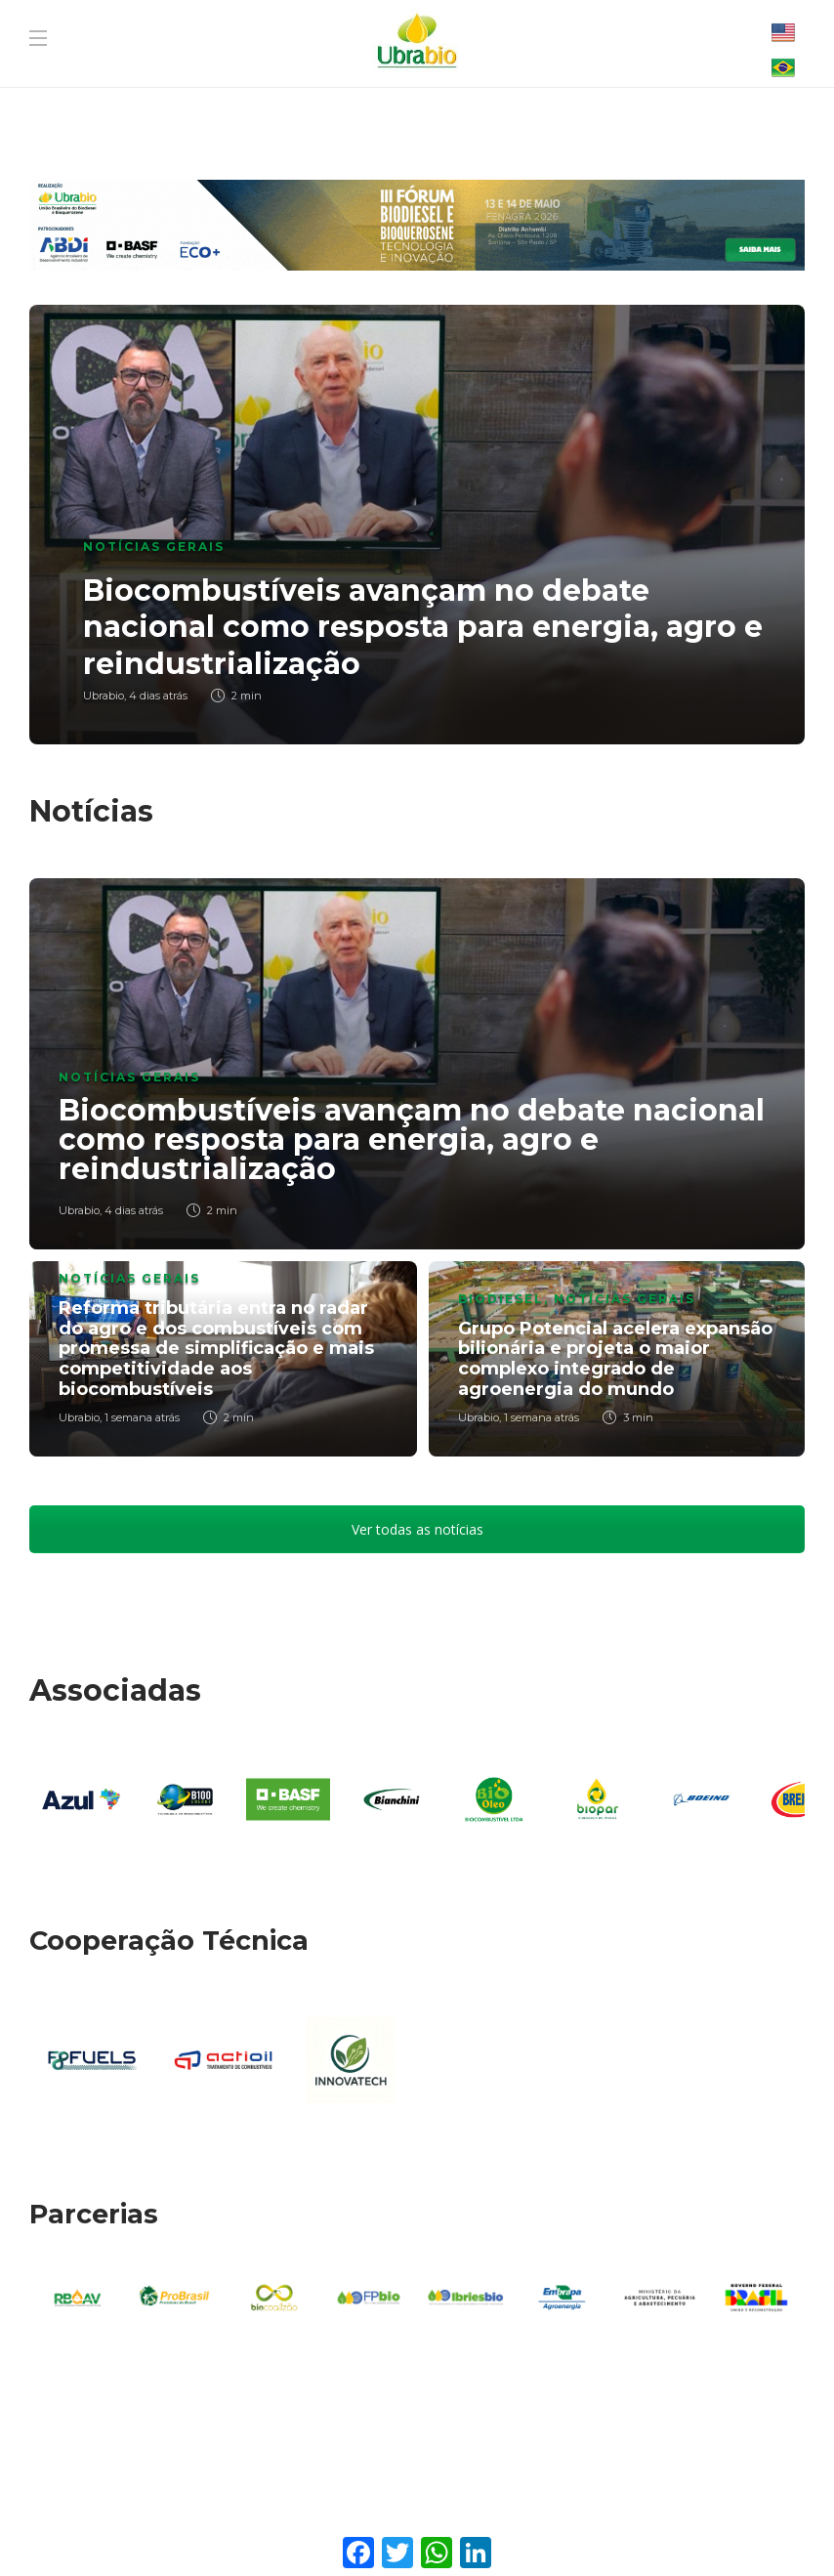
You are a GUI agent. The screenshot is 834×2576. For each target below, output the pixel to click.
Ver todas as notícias (417, 1529)
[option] (417, 524)
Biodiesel (501, 1298)
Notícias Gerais (154, 546)
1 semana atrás (142, 1417)
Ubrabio (103, 695)
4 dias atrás (158, 695)
